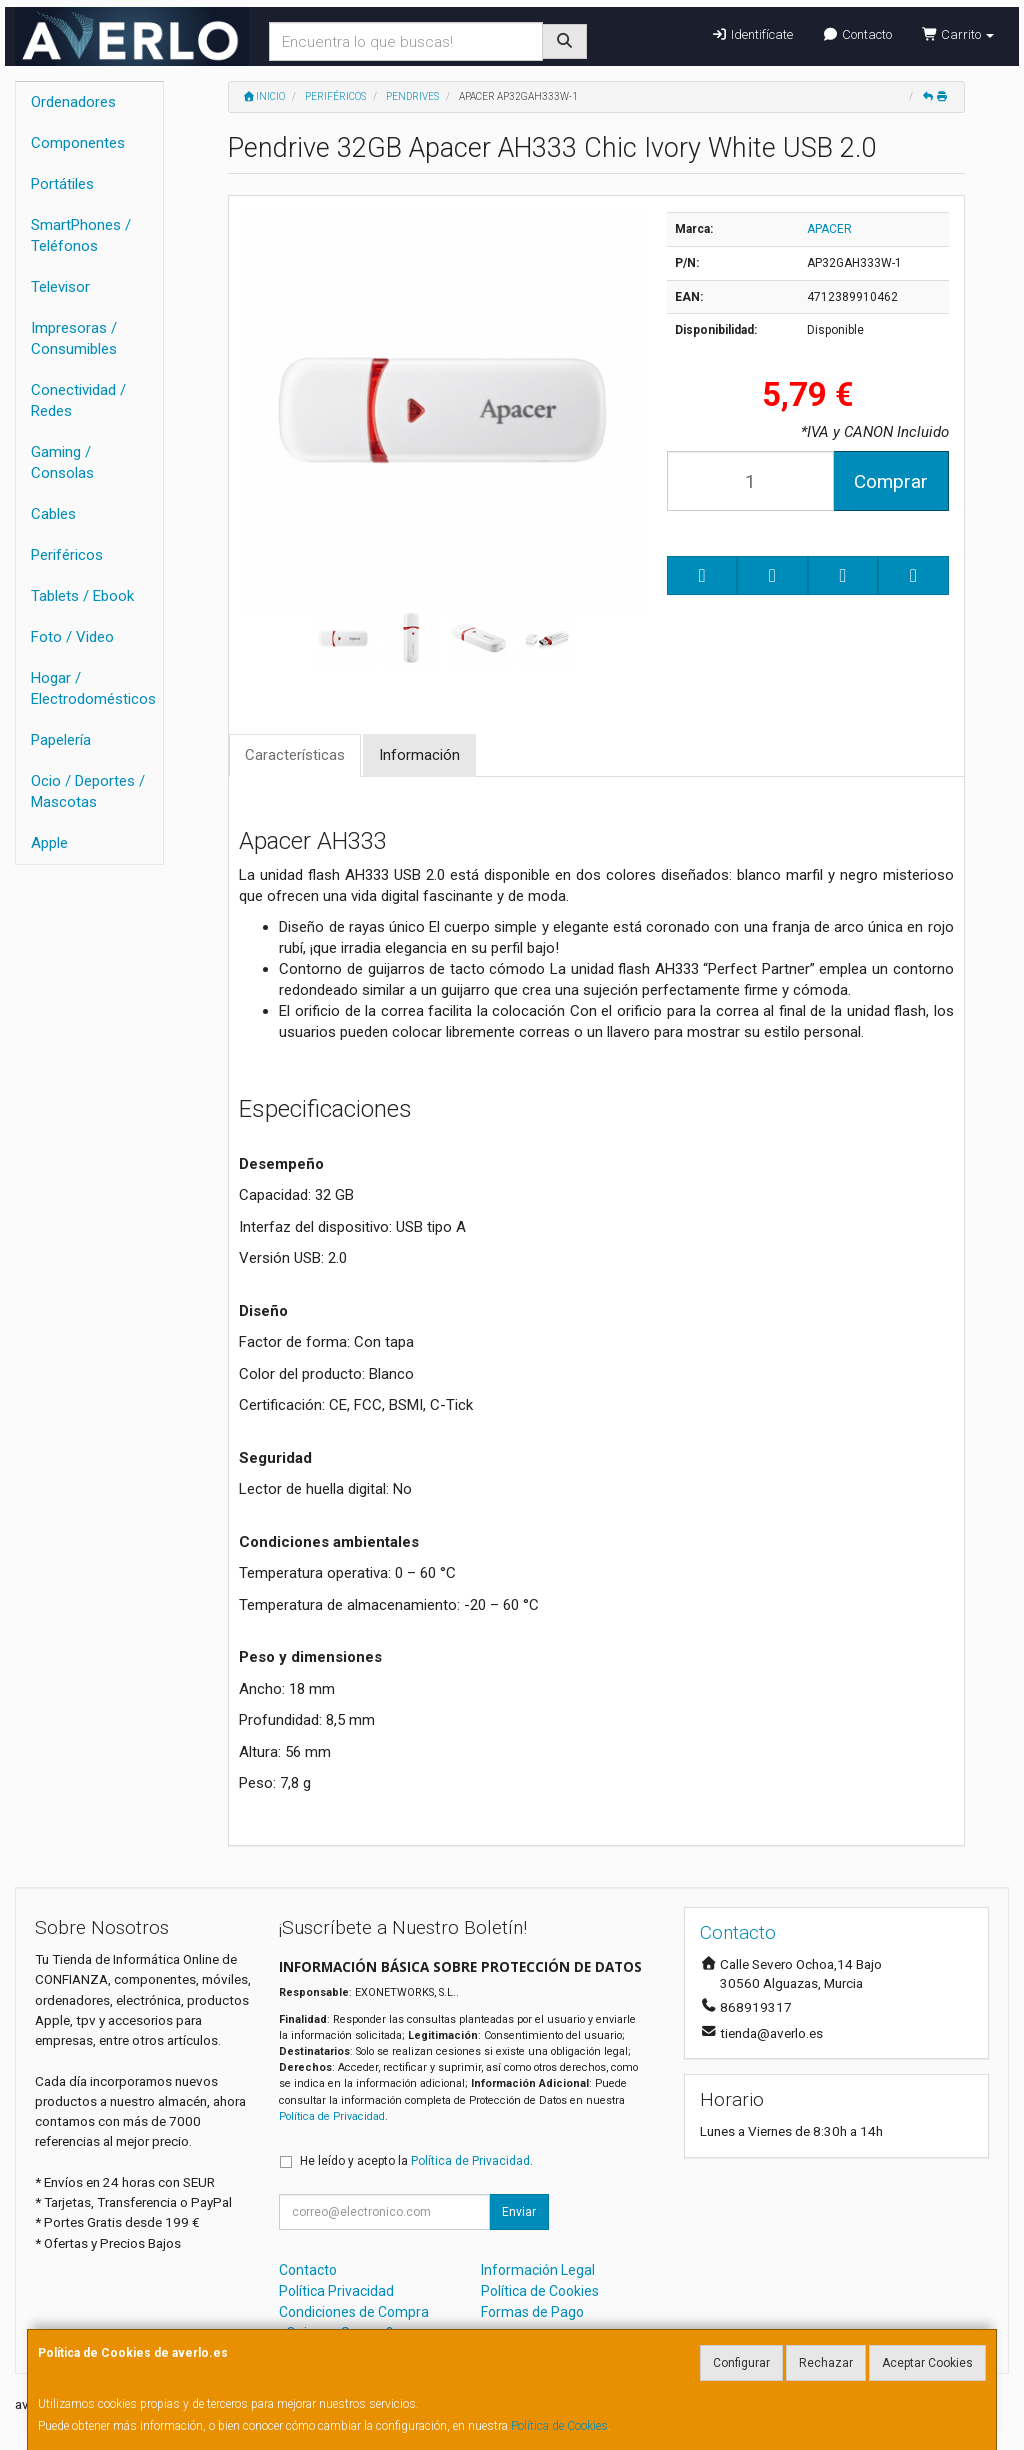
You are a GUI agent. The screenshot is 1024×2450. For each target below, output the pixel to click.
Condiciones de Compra (354, 2312)
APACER (829, 229)
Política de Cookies (559, 2426)
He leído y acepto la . (416, 2161)
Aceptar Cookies (927, 2363)
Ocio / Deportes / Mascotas (88, 791)
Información (419, 755)
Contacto (857, 34)
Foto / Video (72, 637)
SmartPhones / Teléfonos (81, 235)
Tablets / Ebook (82, 596)
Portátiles (62, 184)
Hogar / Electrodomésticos (93, 688)
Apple (49, 843)
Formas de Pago (532, 2312)
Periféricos (67, 555)
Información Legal (538, 2270)
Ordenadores (73, 102)
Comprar (891, 481)
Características (295, 755)
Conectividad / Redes (78, 400)
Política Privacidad (336, 2291)
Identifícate (751, 34)
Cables (53, 514)
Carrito (958, 34)
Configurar (741, 2363)
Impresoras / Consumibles (74, 338)
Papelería (61, 740)
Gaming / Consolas (62, 462)
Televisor (60, 287)
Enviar (519, 2212)
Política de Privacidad (332, 2116)
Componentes (78, 143)
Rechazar (826, 2363)
